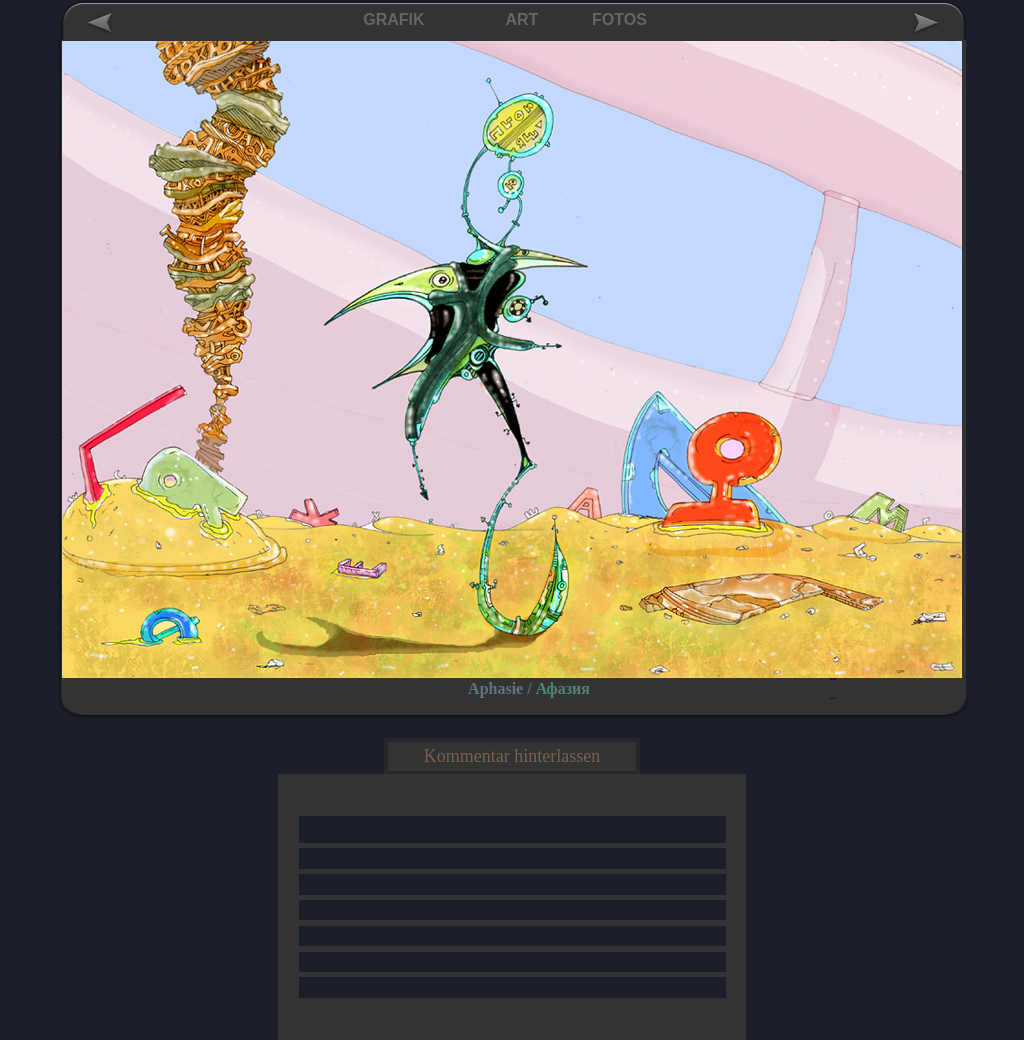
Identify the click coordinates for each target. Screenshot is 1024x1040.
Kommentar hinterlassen (512, 756)
